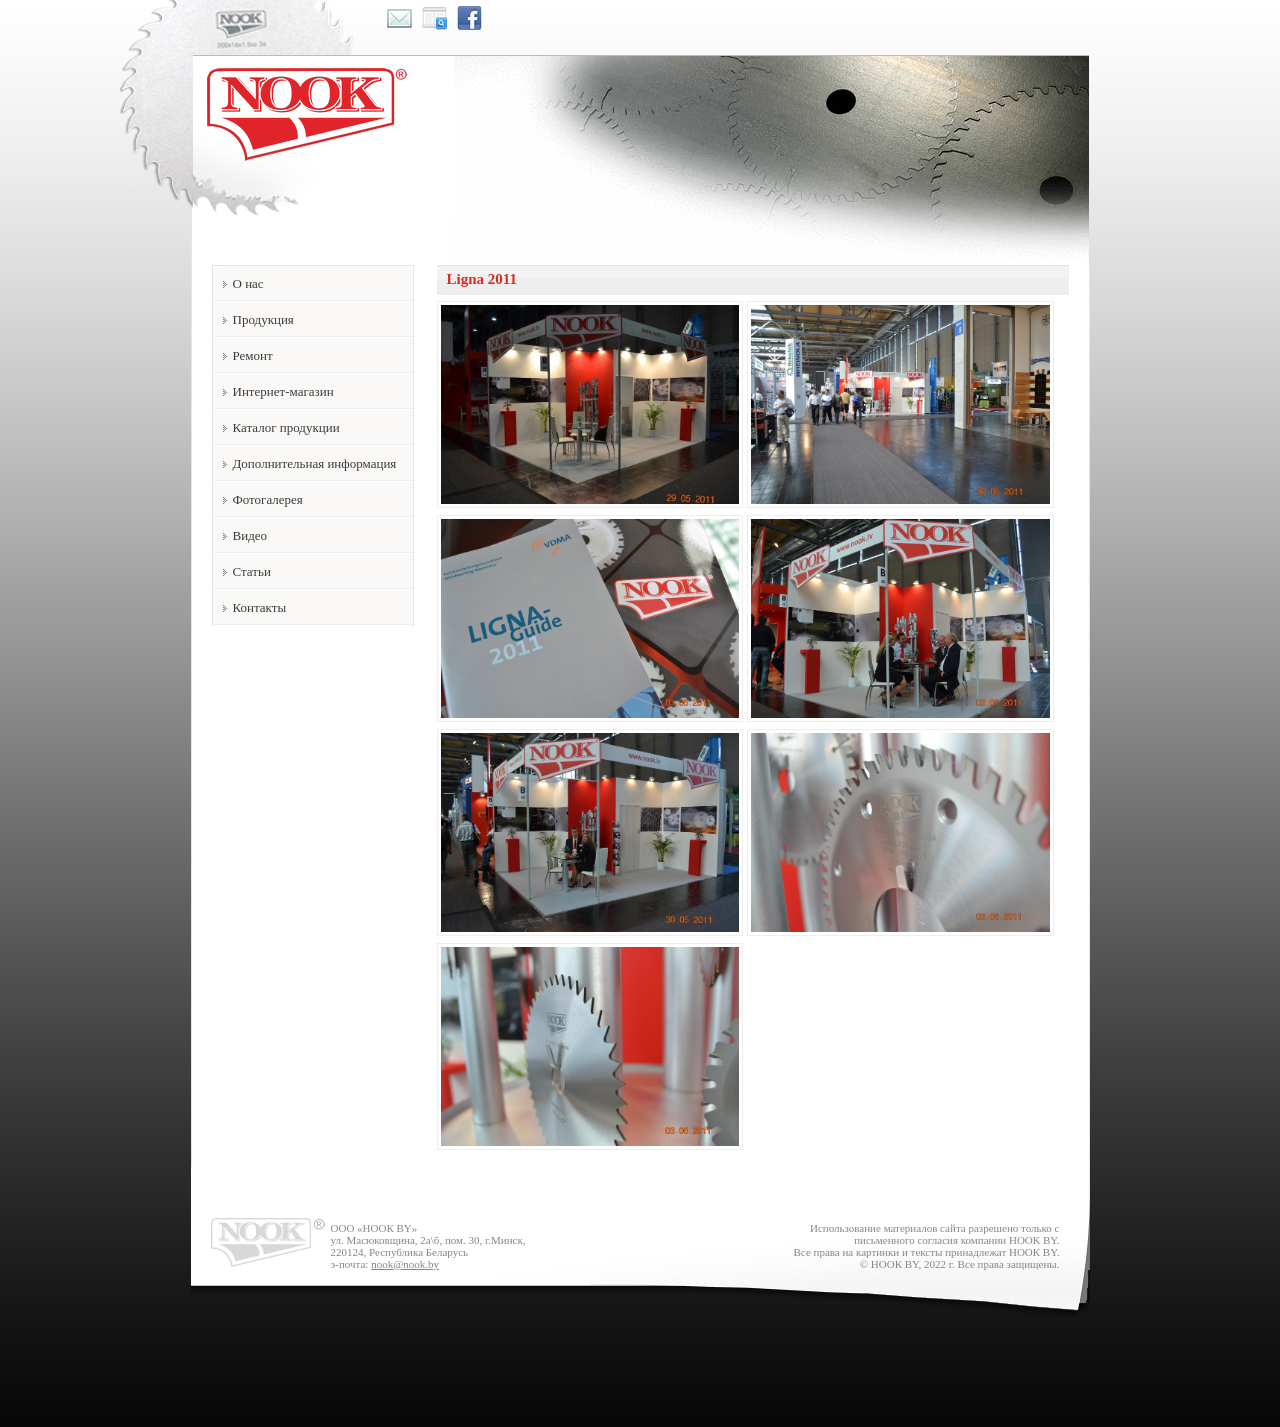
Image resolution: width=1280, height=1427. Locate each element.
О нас (248, 283)
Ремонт (253, 355)
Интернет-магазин (283, 391)
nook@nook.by (405, 1264)
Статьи (252, 571)
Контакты (260, 607)
